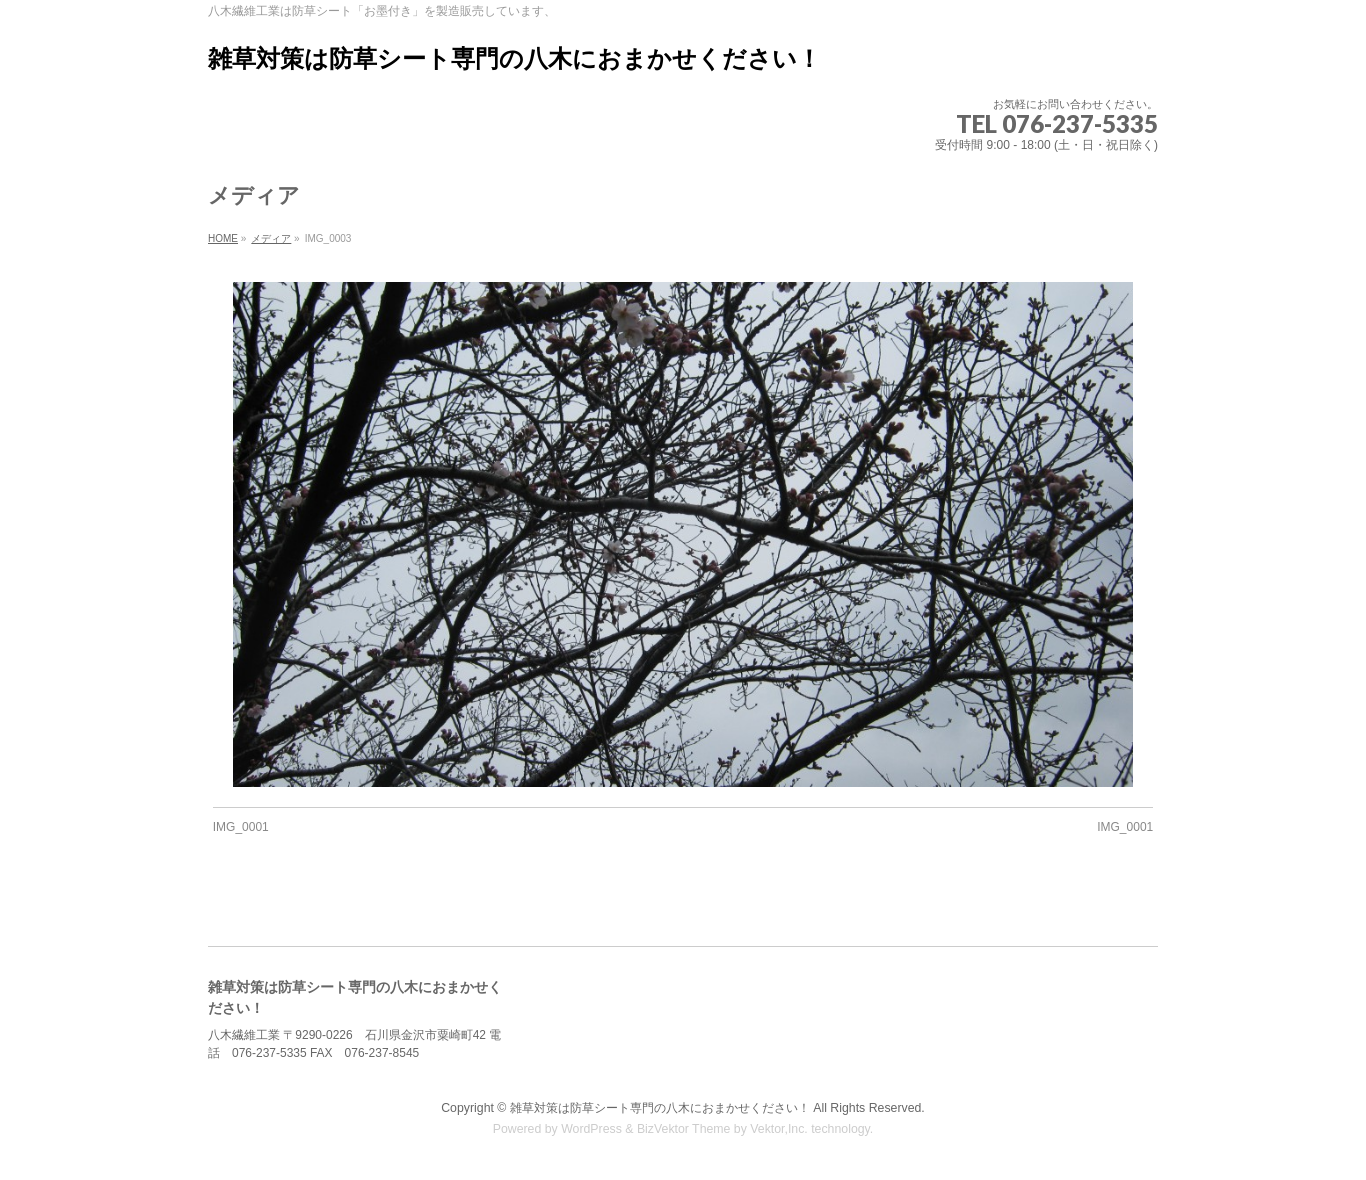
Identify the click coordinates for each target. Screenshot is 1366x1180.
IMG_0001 (241, 827)
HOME (223, 238)
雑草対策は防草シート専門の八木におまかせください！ (514, 59)
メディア (271, 238)
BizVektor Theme (684, 1129)
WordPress (591, 1129)
